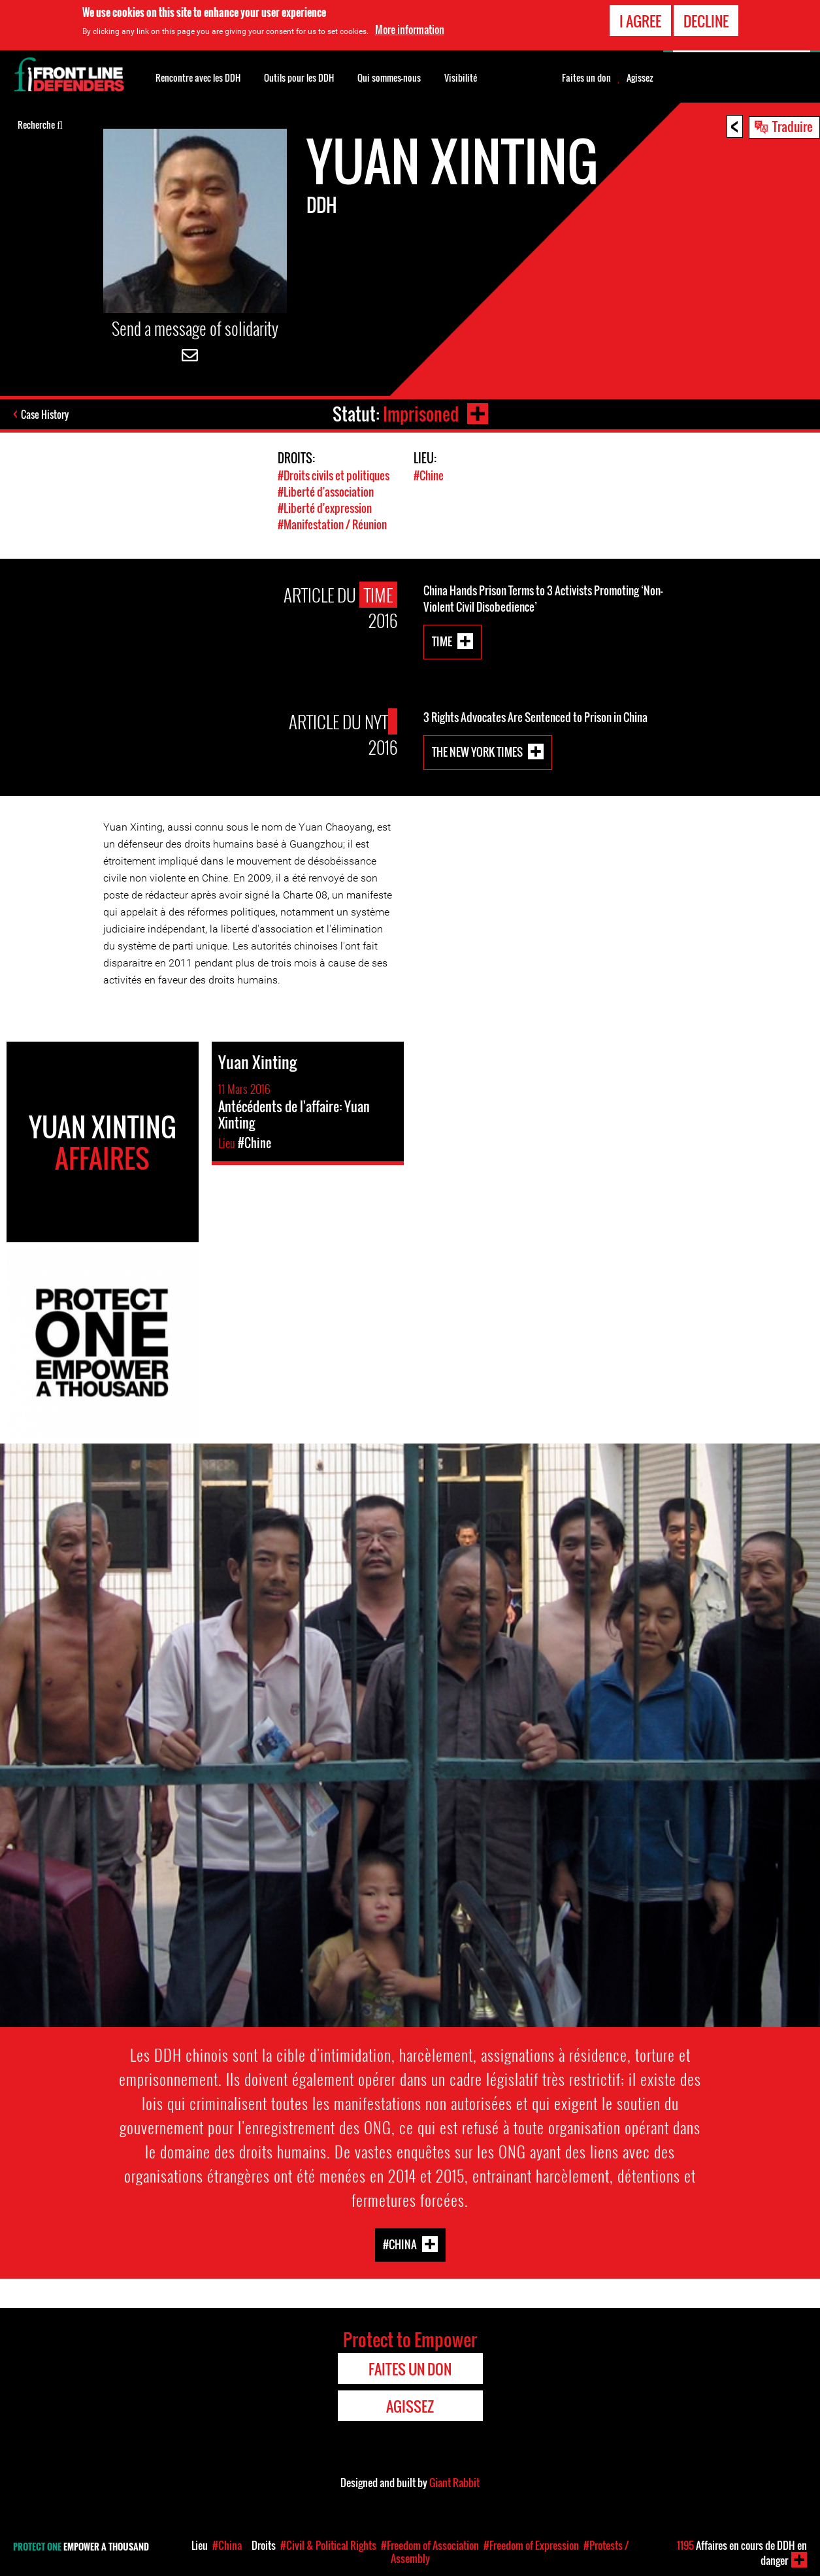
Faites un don (586, 77)
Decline (706, 20)
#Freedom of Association (430, 2545)
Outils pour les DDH (299, 77)
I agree (640, 20)
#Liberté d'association (326, 492)
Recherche (40, 123)
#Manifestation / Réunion (332, 524)
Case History (45, 414)
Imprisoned (421, 414)
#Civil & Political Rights (328, 2545)
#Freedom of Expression (531, 2545)
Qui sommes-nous (389, 77)
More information (409, 29)
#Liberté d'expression (325, 508)
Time (442, 641)
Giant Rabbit (454, 2482)
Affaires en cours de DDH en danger (742, 2552)
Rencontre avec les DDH (198, 77)
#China (400, 2244)
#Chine (429, 475)
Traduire (792, 126)
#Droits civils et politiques (333, 475)
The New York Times (477, 751)
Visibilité (460, 77)
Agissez (640, 77)
